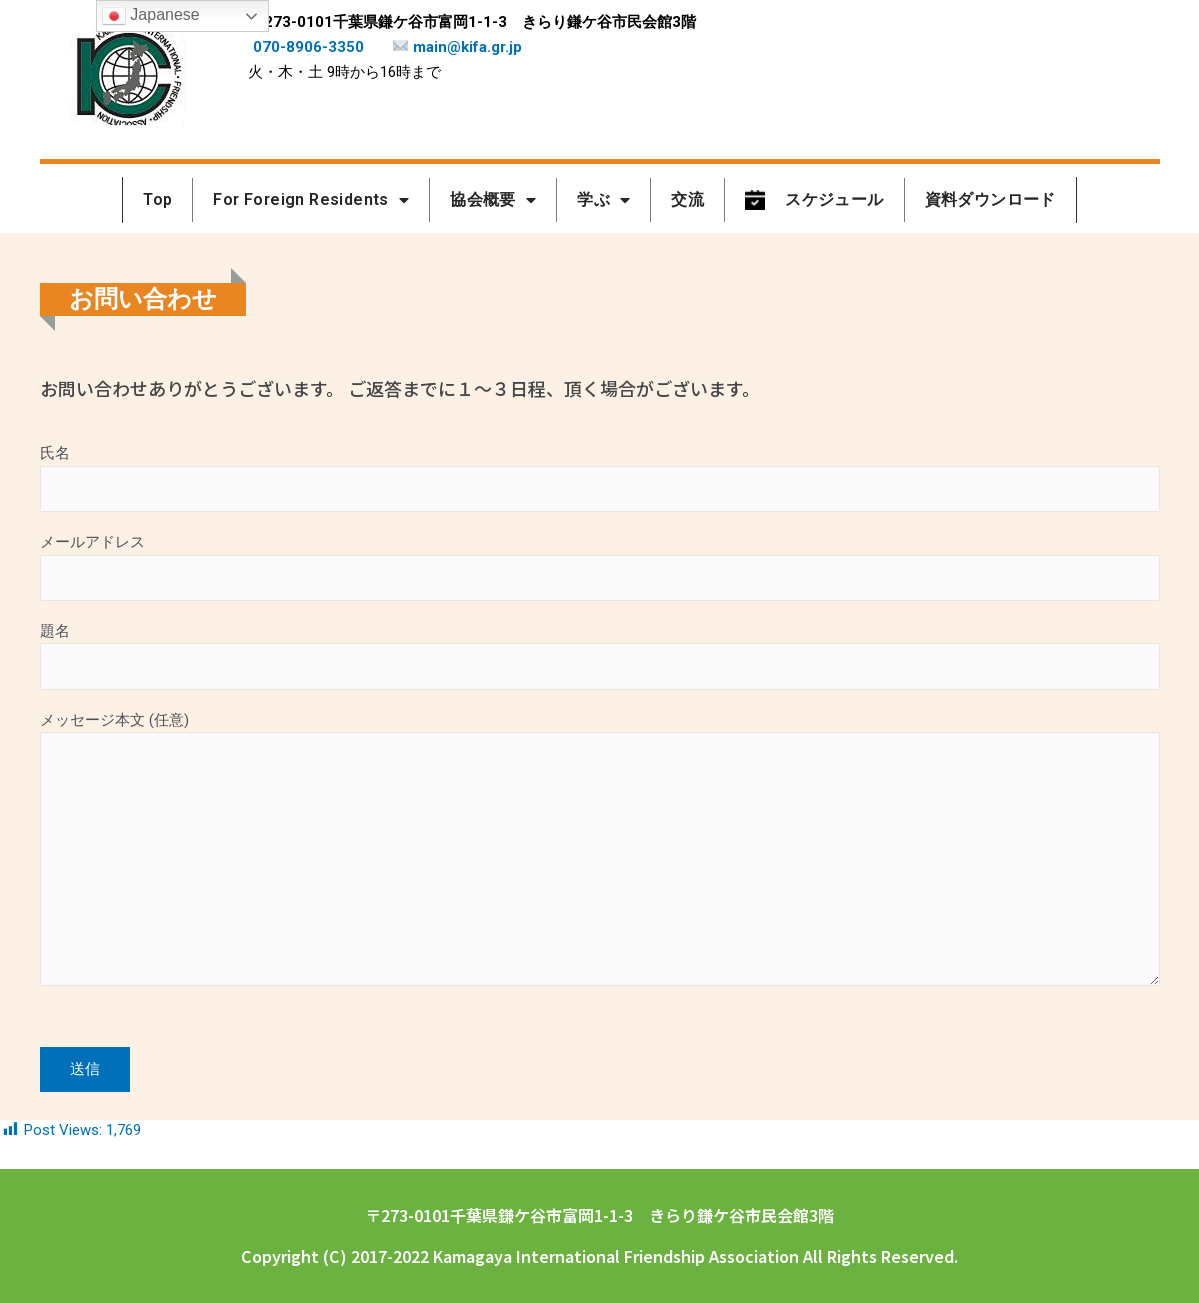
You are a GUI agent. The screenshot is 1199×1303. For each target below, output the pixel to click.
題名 (600, 663)
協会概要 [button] (493, 200)
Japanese (151, 16)
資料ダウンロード (990, 199)
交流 (687, 199)
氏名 (600, 479)
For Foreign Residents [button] (311, 200)
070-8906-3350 (308, 47)
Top (157, 199)
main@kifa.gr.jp (457, 47)
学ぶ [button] (603, 200)
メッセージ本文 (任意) (600, 871)
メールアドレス (600, 571)
